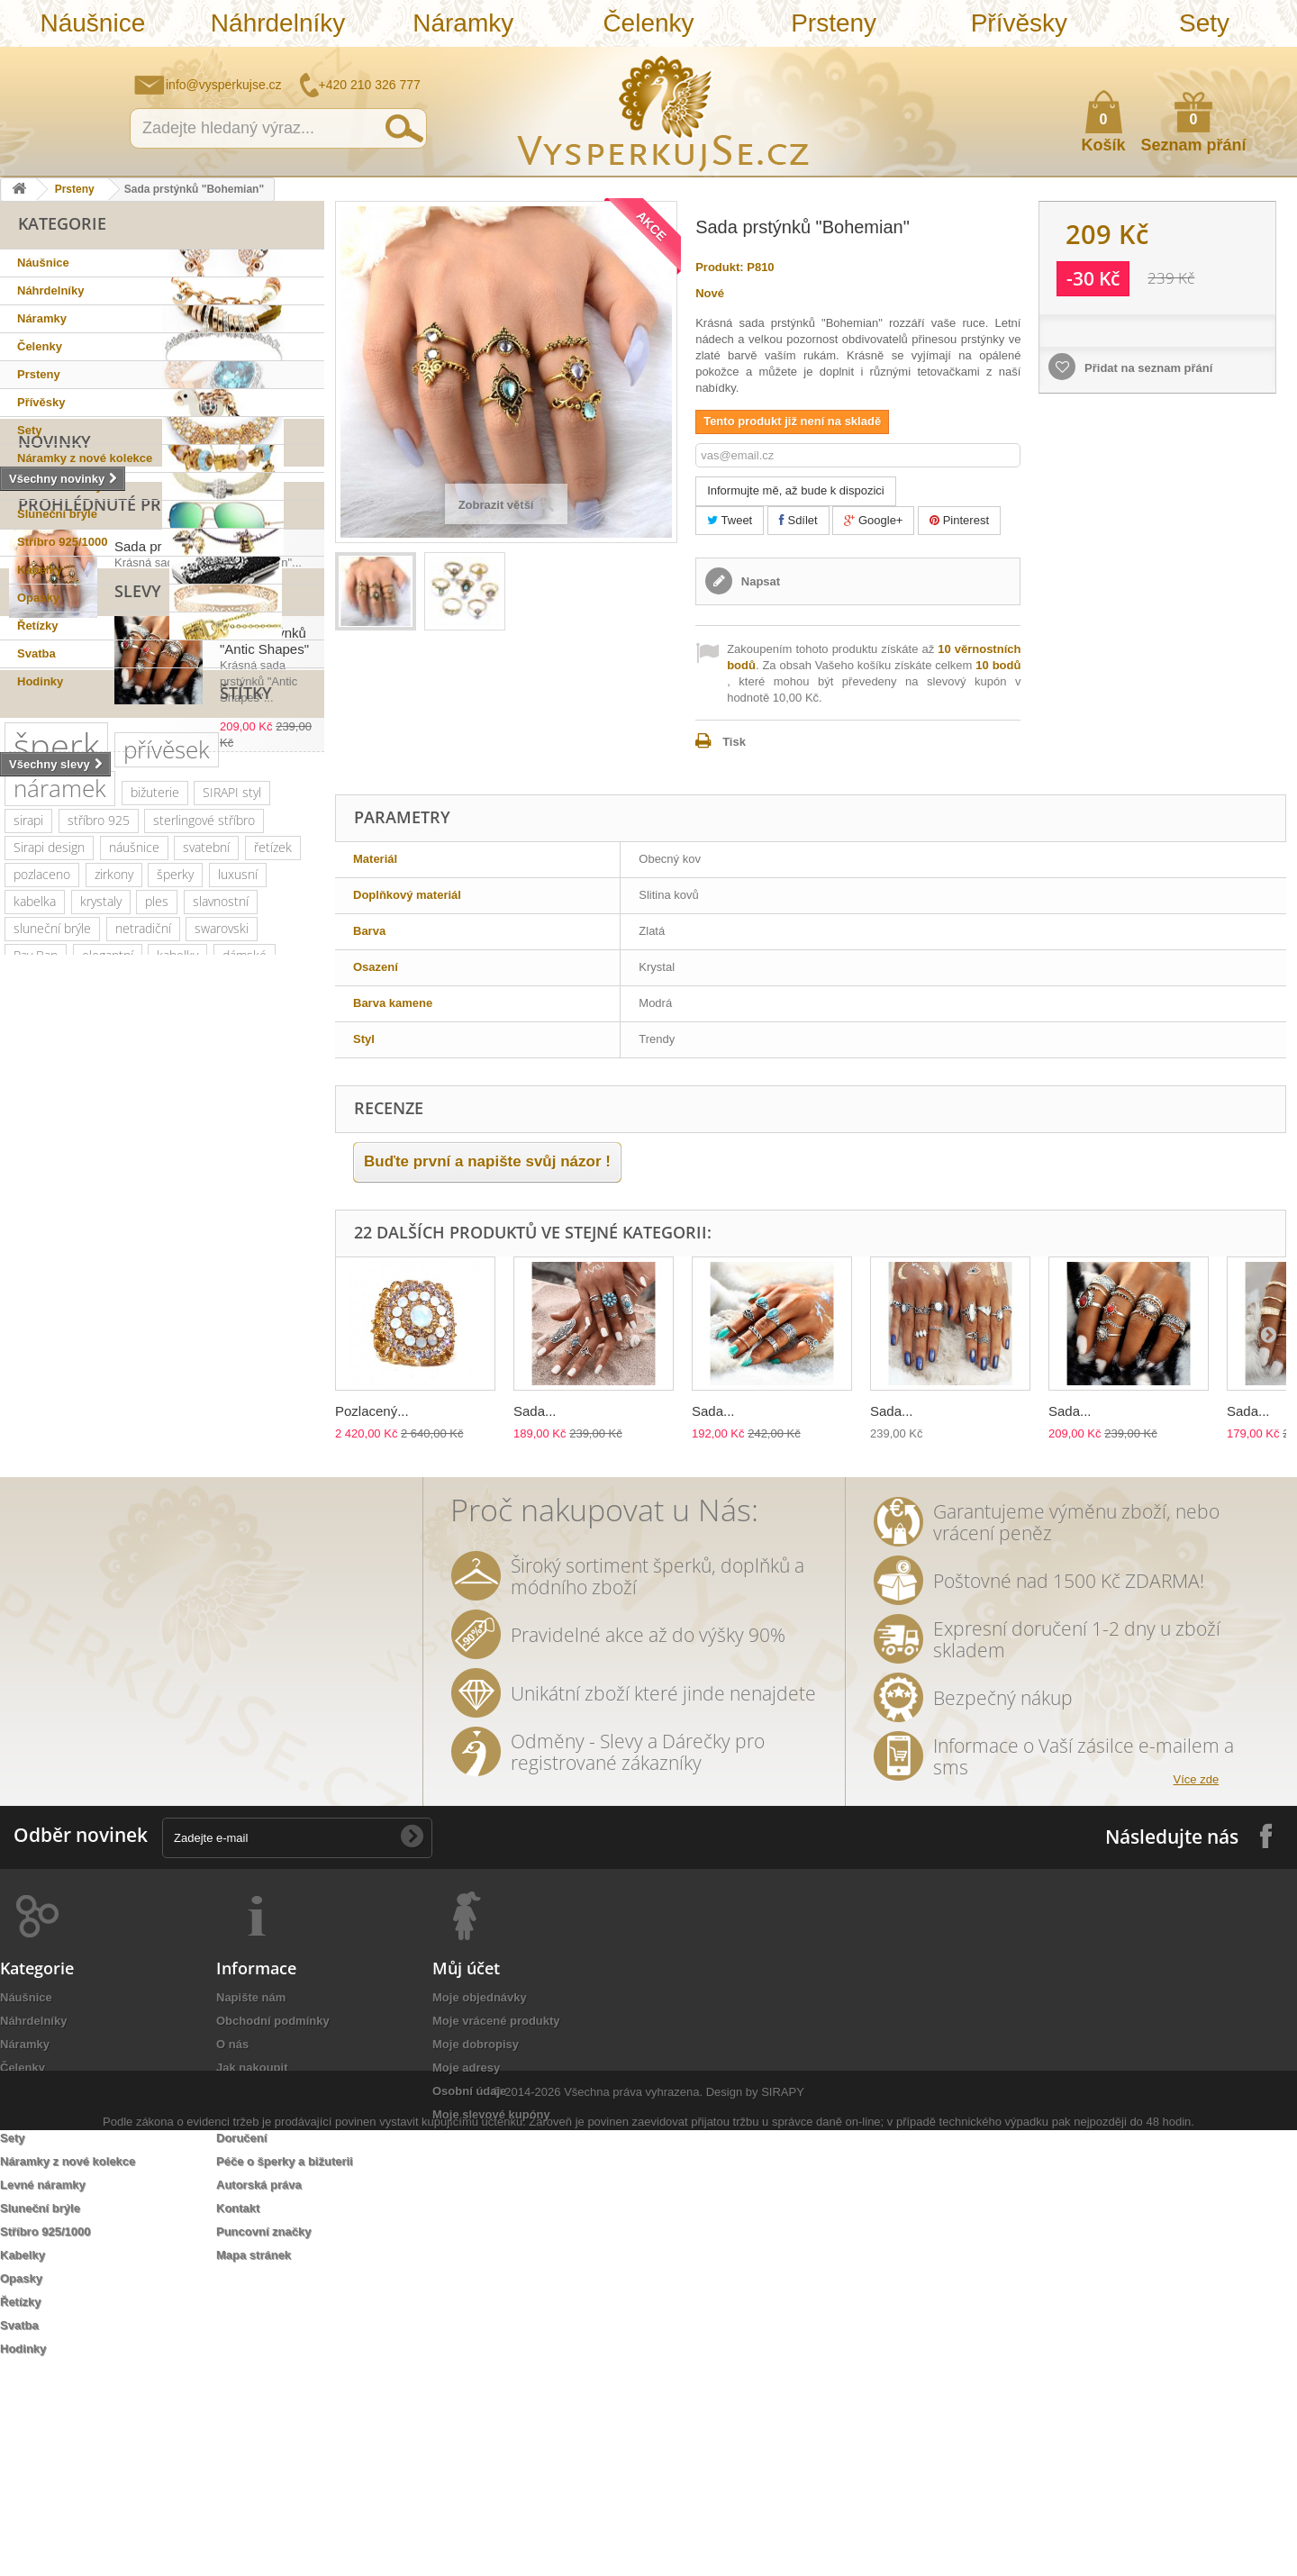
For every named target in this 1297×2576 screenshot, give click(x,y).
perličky (170, 1439)
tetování (107, 1547)
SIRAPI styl (232, 1195)
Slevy (41, 926)
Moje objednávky (479, 2201)
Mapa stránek (253, 2458)
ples (156, 1304)
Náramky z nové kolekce (84, 458)
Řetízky (38, 625)
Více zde (1197, 1983)
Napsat (759, 581)
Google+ (873, 520)
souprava (82, 1628)
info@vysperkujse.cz (224, 84)
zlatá (246, 1574)
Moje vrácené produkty (496, 2224)
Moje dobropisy (475, 2247)
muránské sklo (54, 1385)
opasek (100, 1655)
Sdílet (798, 520)
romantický (199, 1412)
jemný (30, 1466)
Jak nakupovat (1211, 59)
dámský (35, 1655)
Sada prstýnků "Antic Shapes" (204, 967)
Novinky (54, 718)
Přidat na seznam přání (1146, 368)
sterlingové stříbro (204, 1223)
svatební (206, 1250)
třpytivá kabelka (187, 1655)
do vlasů (36, 1574)
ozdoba (104, 1574)
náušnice (134, 1250)
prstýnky (37, 1547)
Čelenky (648, 23)
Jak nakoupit (251, 2271)
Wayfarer (204, 1601)
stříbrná (152, 1628)
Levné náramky (60, 486)
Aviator (172, 1547)
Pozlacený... (372, 1411)
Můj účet (466, 2171)
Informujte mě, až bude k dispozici (795, 490)
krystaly (101, 1304)
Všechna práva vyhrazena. (633, 2537)
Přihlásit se (1265, 60)
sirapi (28, 1223)
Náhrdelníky (278, 23)
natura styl (227, 1628)
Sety (1204, 23)
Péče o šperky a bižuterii (284, 2365)
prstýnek (284, 1520)
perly (292, 1493)
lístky (295, 1628)
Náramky (463, 23)
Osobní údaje (469, 2294)
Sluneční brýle (57, 514)
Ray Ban (36, 1358)
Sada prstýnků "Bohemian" (194, 831)
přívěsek (166, 1153)
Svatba (36, 653)
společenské (49, 1412)
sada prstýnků (197, 1520)
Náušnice (92, 23)
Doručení (241, 2341)
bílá (23, 1628)
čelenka (112, 1520)
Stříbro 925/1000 (62, 542)
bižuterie (155, 1195)
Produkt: (719, 267)
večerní (91, 1466)
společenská (264, 1385)
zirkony (114, 1277)
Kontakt (237, 2411)
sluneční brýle (52, 1331)
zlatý (132, 1385)
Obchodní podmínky (273, 2224)
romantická (246, 1547)
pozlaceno (42, 1277)
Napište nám (1166, 59)
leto (146, 1466)
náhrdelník (243, 1439)
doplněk (276, 1412)
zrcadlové (279, 1601)
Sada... (535, 1411)
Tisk (734, 741)
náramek (60, 1191)
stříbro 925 (99, 1223)
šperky (175, 1277)
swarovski (222, 1331)
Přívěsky (1019, 23)
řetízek (273, 1250)
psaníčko (206, 1466)
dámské (244, 1358)
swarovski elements (69, 1439)
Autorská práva (259, 2388)
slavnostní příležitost (71, 1493)
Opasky (38, 597)
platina (186, 1385)
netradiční (143, 1331)
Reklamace (246, 2318)
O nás (232, 2247)
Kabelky (39, 569)
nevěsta (135, 1601)
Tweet (729, 520)
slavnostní (221, 1304)
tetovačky (40, 1520)
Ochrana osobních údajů (284, 2294)
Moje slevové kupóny (491, 2318)
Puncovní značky (263, 2435)
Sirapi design (49, 1250)
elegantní (107, 1358)
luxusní (238, 1277)
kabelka (35, 1304)
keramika (177, 1493)
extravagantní (51, 1601)
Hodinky (40, 681)
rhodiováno (179, 1574)
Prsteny (833, 23)
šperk (56, 1149)
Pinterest (959, 520)
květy (240, 1493)
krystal (127, 1412)
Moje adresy (466, 2271)
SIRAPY (782, 2537)
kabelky (177, 1358)
